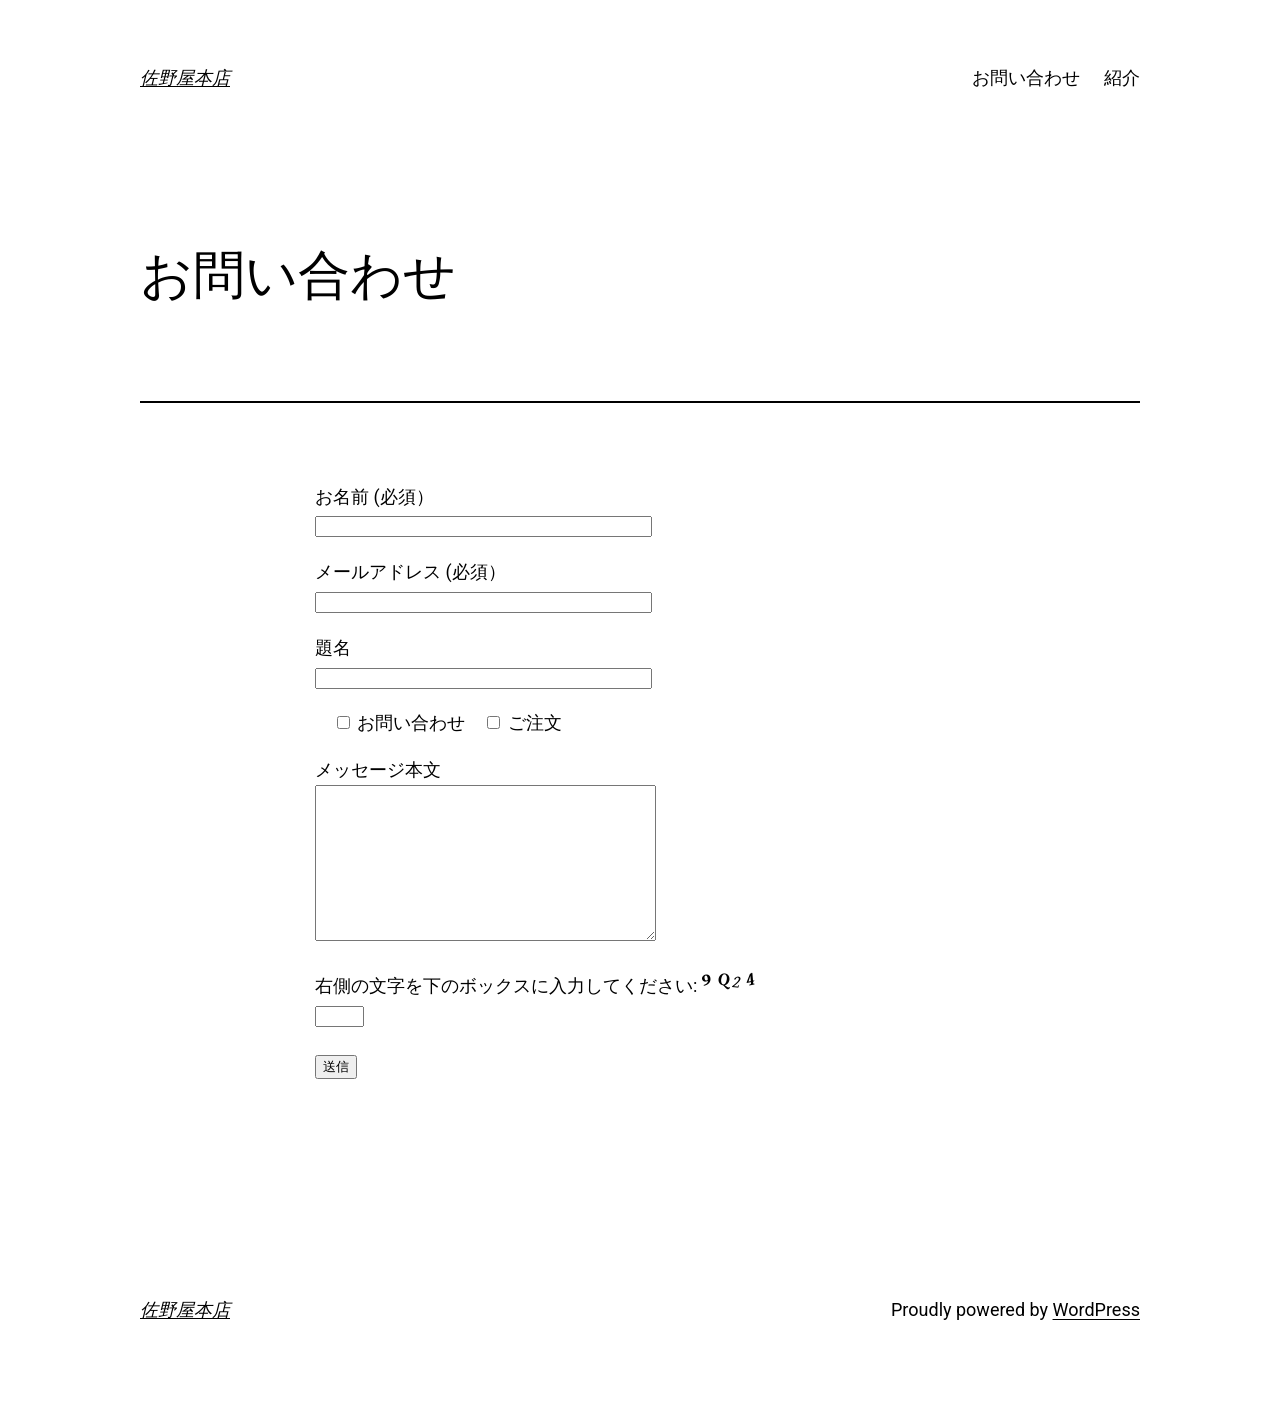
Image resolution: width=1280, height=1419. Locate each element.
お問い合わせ (1026, 77)
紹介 (1122, 77)
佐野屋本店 (185, 77)
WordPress (1096, 1339)
